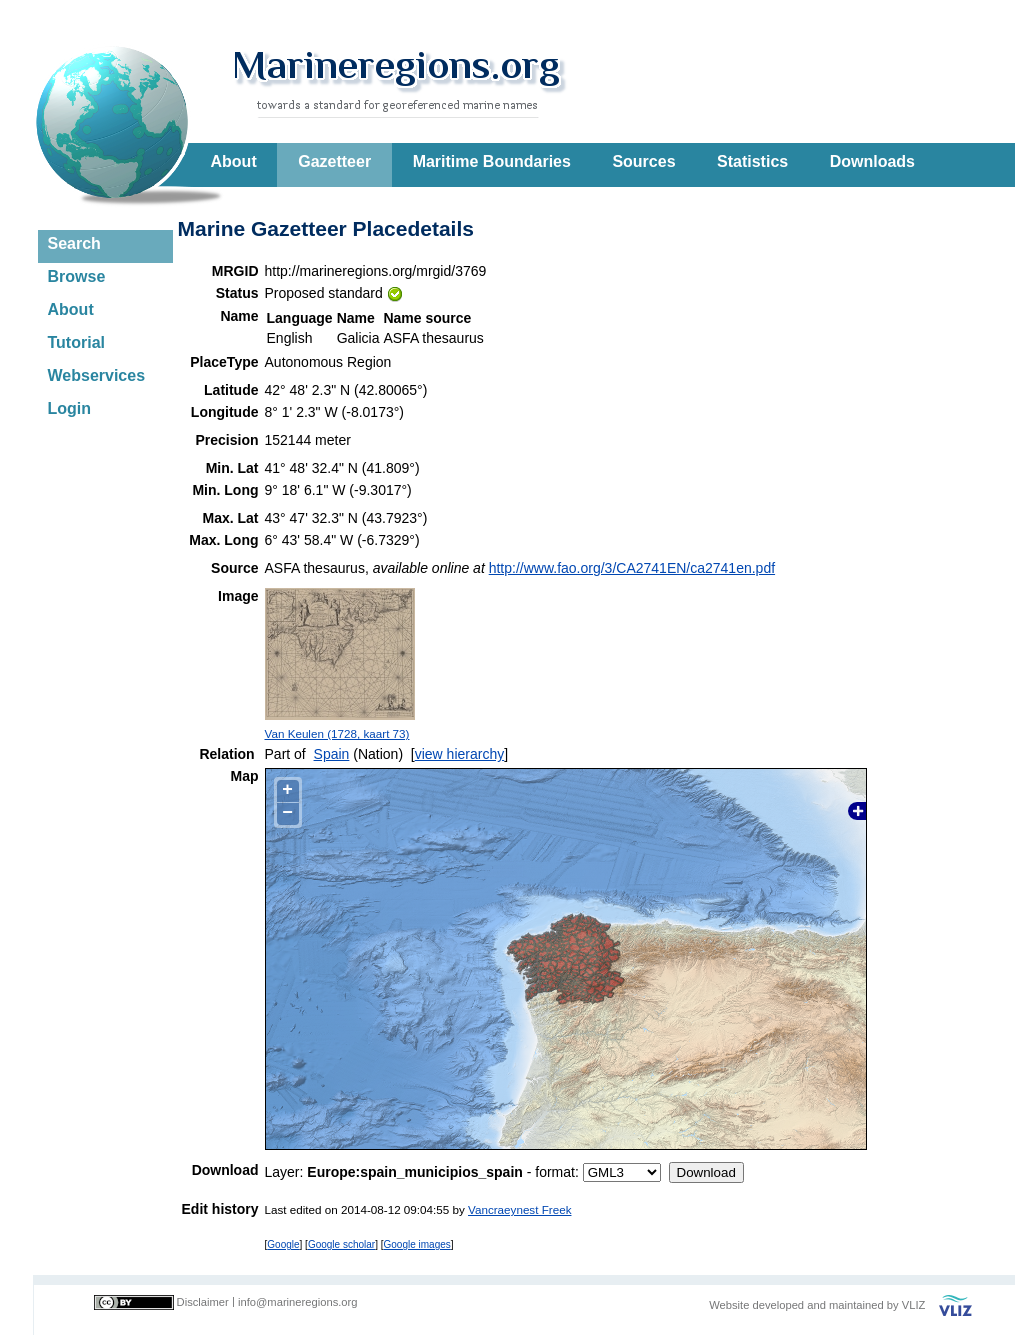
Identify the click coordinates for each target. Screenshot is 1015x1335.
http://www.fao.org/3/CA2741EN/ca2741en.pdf (632, 568)
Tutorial (76, 342)
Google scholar (341, 1244)
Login (70, 408)
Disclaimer (203, 1302)
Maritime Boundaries (492, 161)
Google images (417, 1244)
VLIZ (914, 1305)
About (234, 161)
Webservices (97, 375)
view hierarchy (459, 754)
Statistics (752, 161)
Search (74, 243)
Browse (77, 276)
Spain (332, 754)
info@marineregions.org (298, 1302)
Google (283, 1244)
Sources (643, 161)
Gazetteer (334, 161)
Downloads (872, 161)
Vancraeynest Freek (519, 1209)
